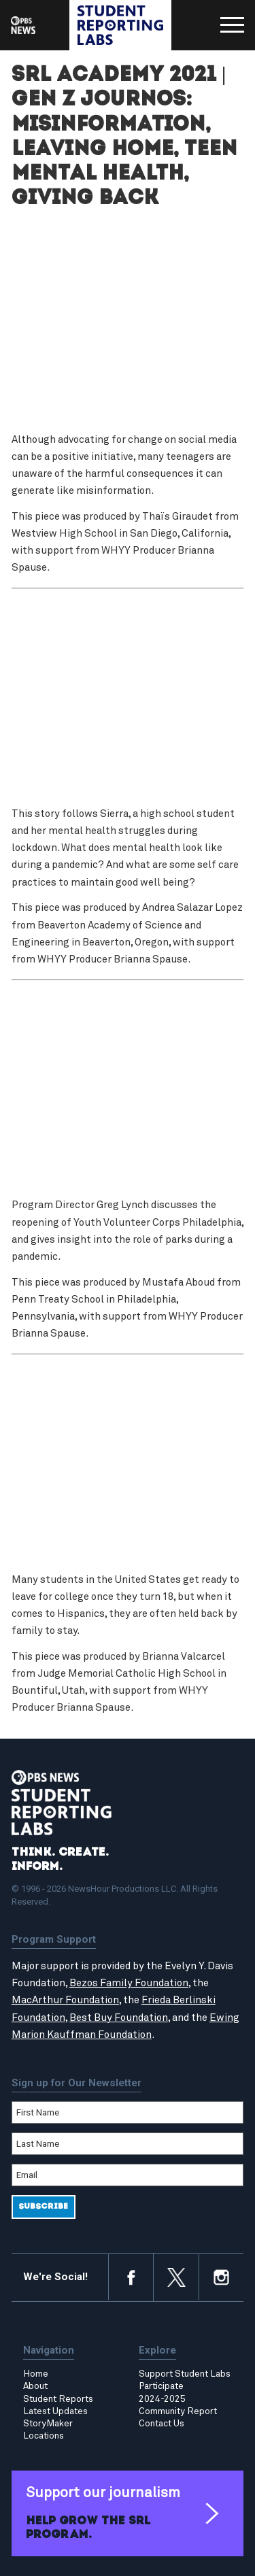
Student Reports (58, 2399)
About (35, 2386)
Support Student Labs (185, 2374)
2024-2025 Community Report (178, 2405)
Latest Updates (55, 2411)
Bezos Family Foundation (128, 1983)
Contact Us (161, 2423)
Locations (43, 2436)
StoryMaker (48, 2423)
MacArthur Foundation (65, 2000)
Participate (161, 2386)
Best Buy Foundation (118, 2018)
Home (35, 2374)
